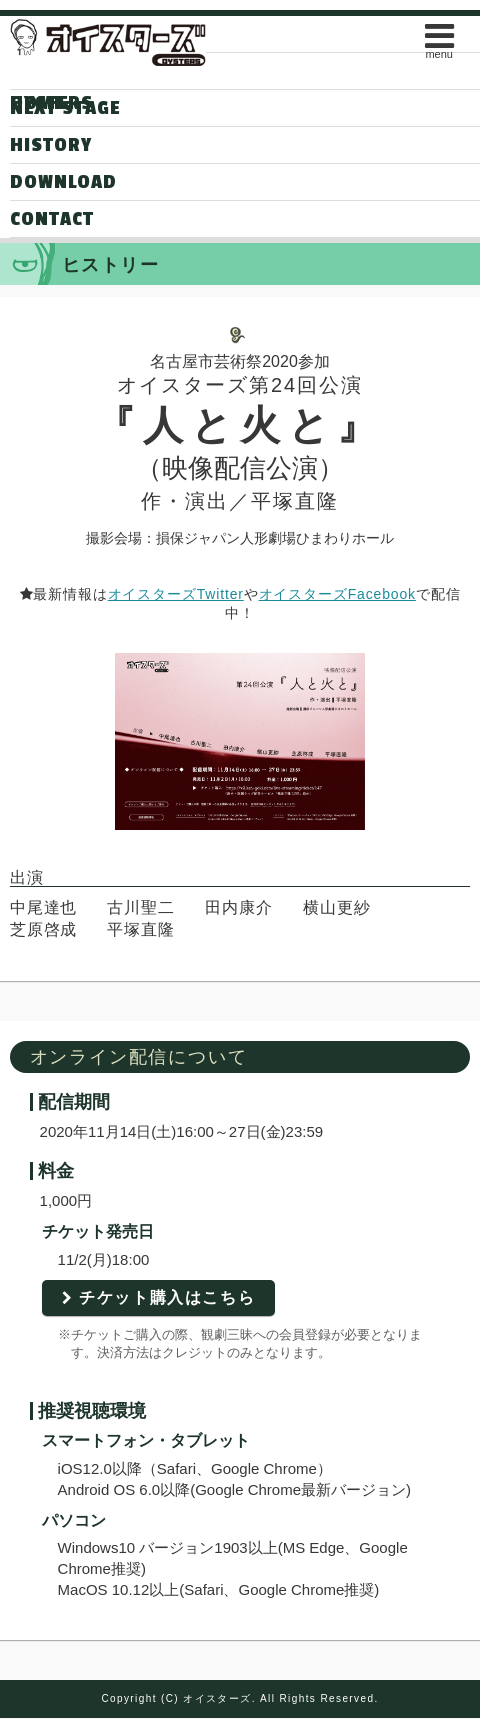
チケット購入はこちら (167, 1297)
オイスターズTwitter (176, 594)
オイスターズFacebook (337, 594)
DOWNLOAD (63, 182)
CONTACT (52, 219)
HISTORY (51, 145)
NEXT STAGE (65, 108)
